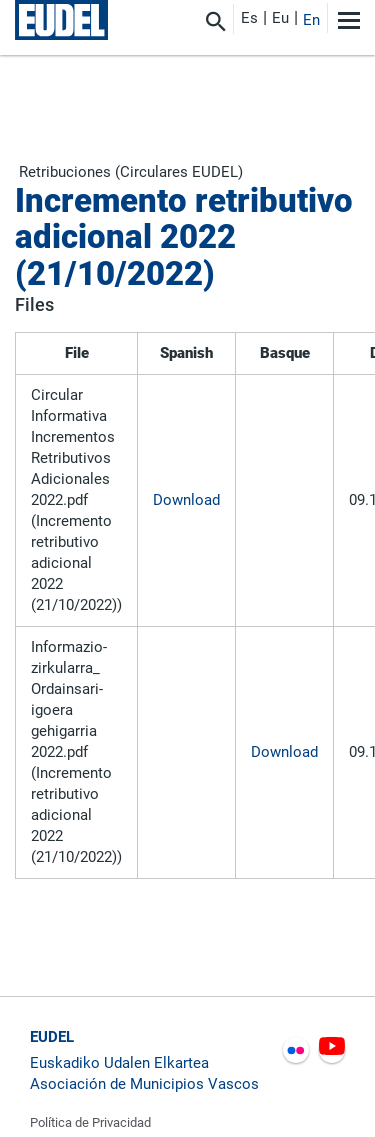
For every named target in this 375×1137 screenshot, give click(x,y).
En (311, 20)
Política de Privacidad (90, 1122)
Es (249, 18)
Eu (280, 18)
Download (186, 500)
